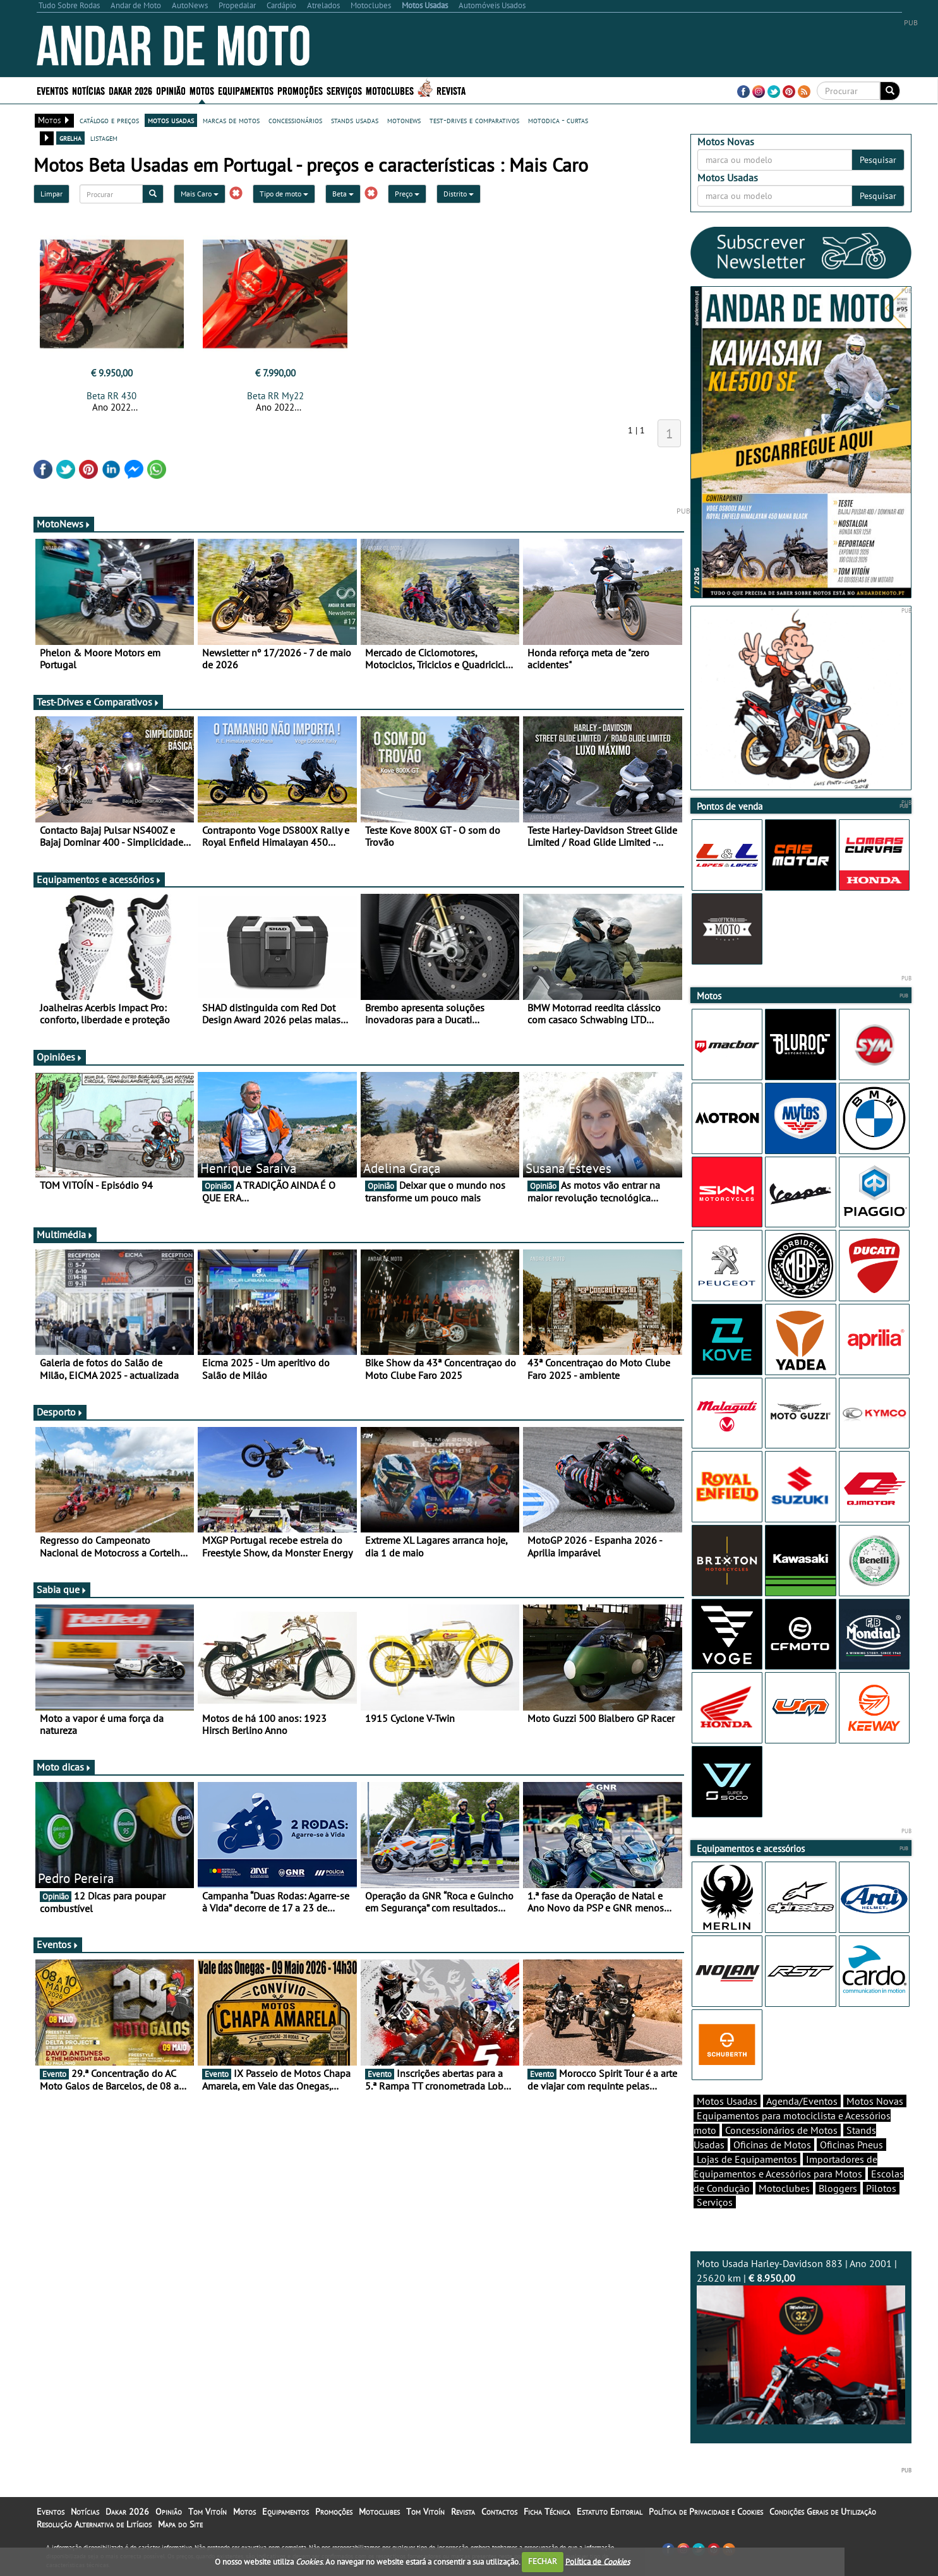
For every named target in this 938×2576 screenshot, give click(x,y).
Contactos (499, 2511)
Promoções (300, 90)
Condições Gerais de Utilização (822, 2511)
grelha (70, 137)
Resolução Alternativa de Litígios (94, 2524)
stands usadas (354, 120)
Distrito (458, 193)
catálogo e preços (109, 120)
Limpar (51, 193)
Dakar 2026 (130, 90)
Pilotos (881, 2188)
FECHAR (542, 2561)
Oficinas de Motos (772, 2144)
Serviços (344, 90)
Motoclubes (390, 90)
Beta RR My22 (275, 396)
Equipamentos (246, 90)
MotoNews (64, 523)
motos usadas (171, 120)
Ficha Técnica (547, 2511)
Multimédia (65, 1234)
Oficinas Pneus (851, 2144)
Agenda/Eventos (802, 2101)
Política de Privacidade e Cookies (706, 2511)
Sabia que (62, 1589)
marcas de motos (231, 120)
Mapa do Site (180, 2524)
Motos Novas (874, 2101)
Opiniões (60, 1056)
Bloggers (838, 2188)
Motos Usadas (727, 2101)
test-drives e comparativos (474, 120)
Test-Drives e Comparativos (98, 701)
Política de (597, 2561)
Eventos (52, 90)
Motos (201, 90)
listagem (103, 137)
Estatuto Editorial (609, 2511)
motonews (404, 120)
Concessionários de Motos (781, 2130)
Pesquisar (878, 160)
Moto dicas (64, 1766)
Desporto (60, 1411)
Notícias (88, 90)
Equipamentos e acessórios (99, 879)
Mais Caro (200, 193)
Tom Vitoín (207, 2511)
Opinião (171, 90)
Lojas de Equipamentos (747, 2159)
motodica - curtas (558, 120)
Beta (343, 193)
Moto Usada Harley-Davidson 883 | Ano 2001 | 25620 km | (801, 2340)
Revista (451, 90)
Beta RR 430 (111, 396)
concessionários (295, 120)
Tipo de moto (284, 193)
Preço (407, 193)
